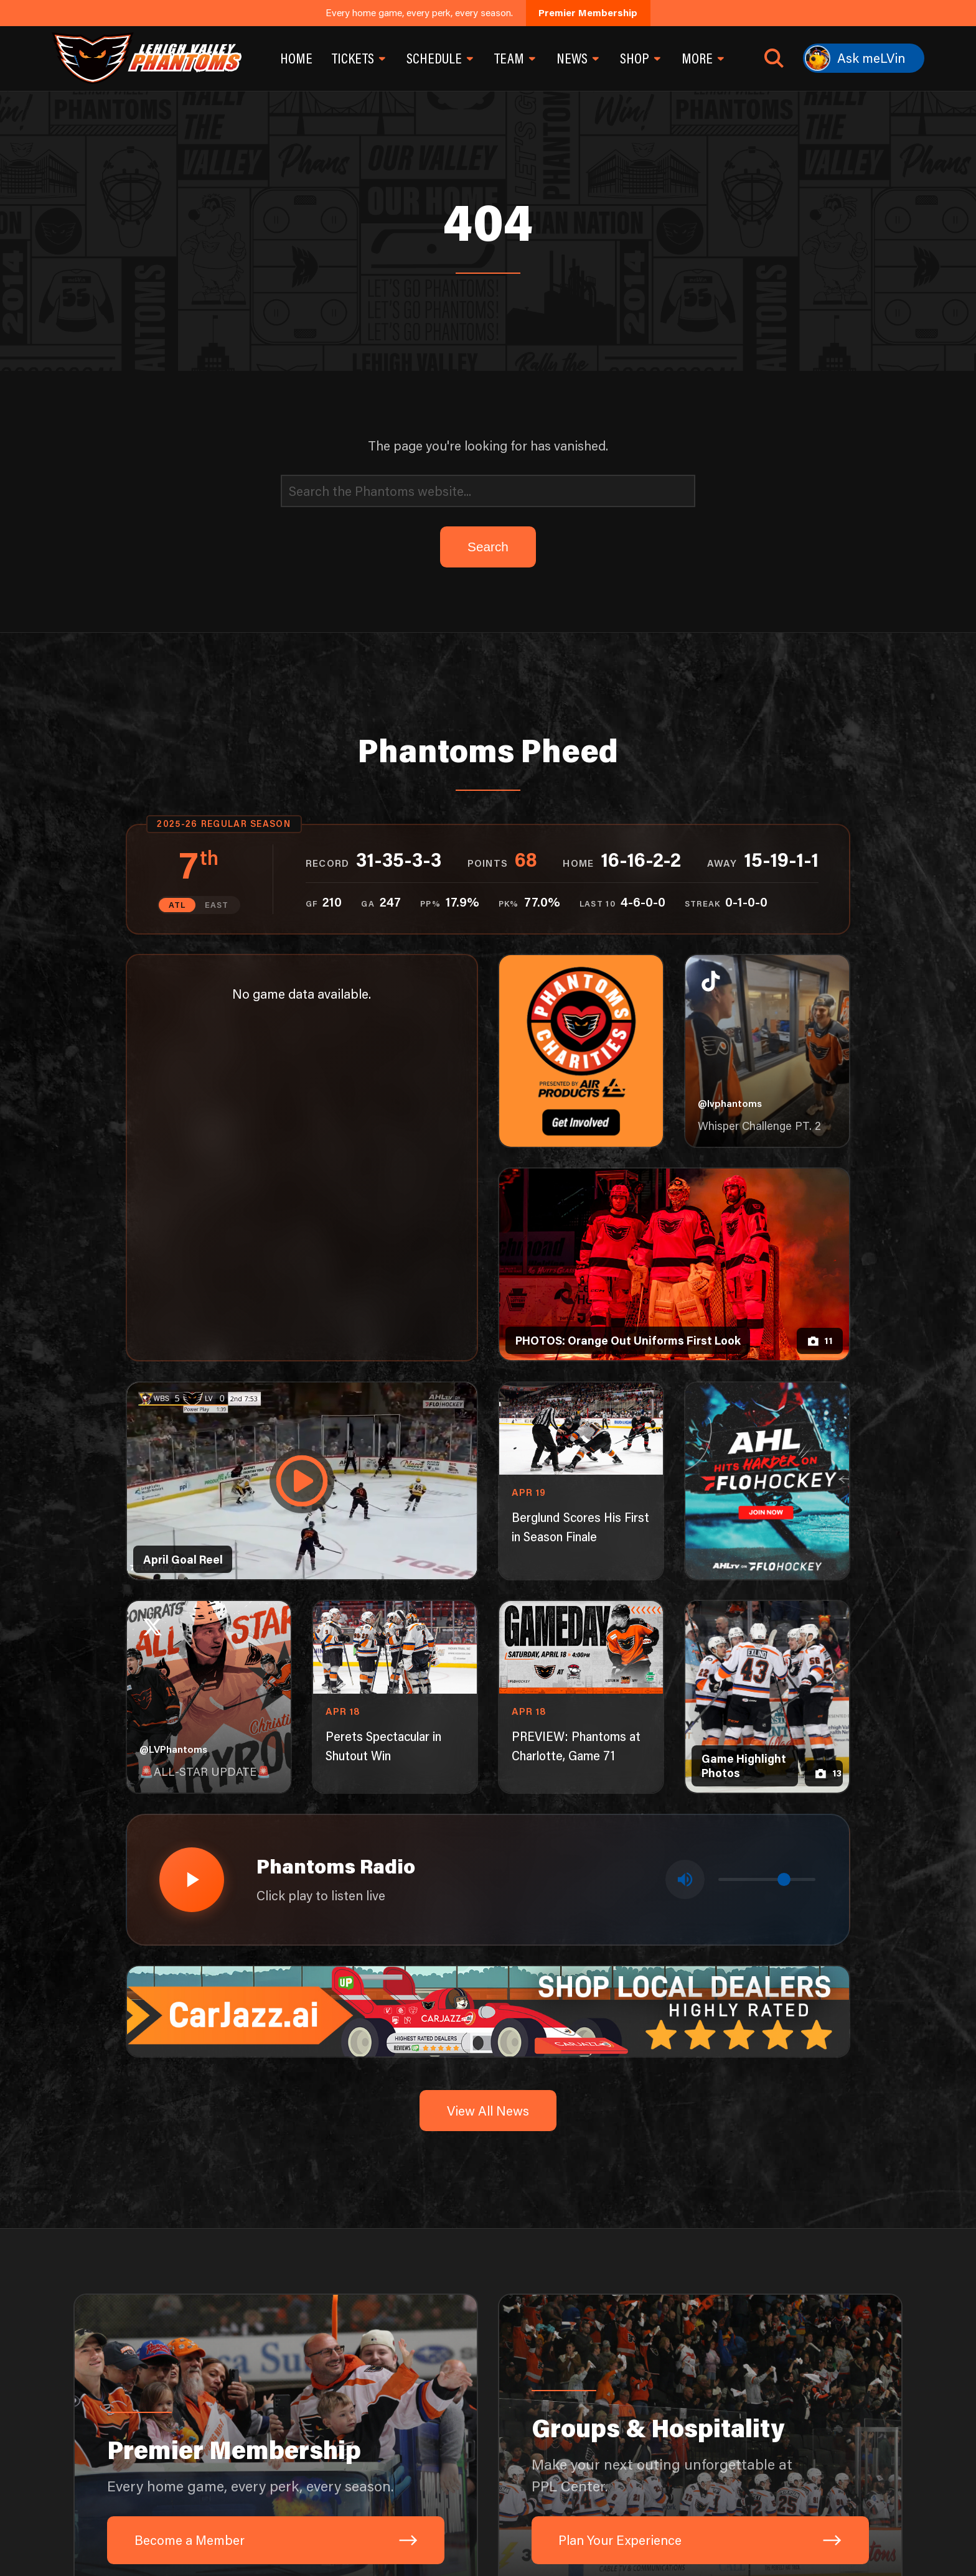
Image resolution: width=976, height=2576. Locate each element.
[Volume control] (766, 1875)
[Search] (488, 491)
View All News (488, 2103)
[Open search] (774, 58)
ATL (179, 904)
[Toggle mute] (686, 1875)
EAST (216, 904)
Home (296, 58)
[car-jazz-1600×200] (488, 2002)
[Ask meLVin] (863, 58)
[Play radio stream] (188, 1875)
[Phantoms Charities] (581, 1050)
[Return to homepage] (146, 58)
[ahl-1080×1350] (767, 1480)
